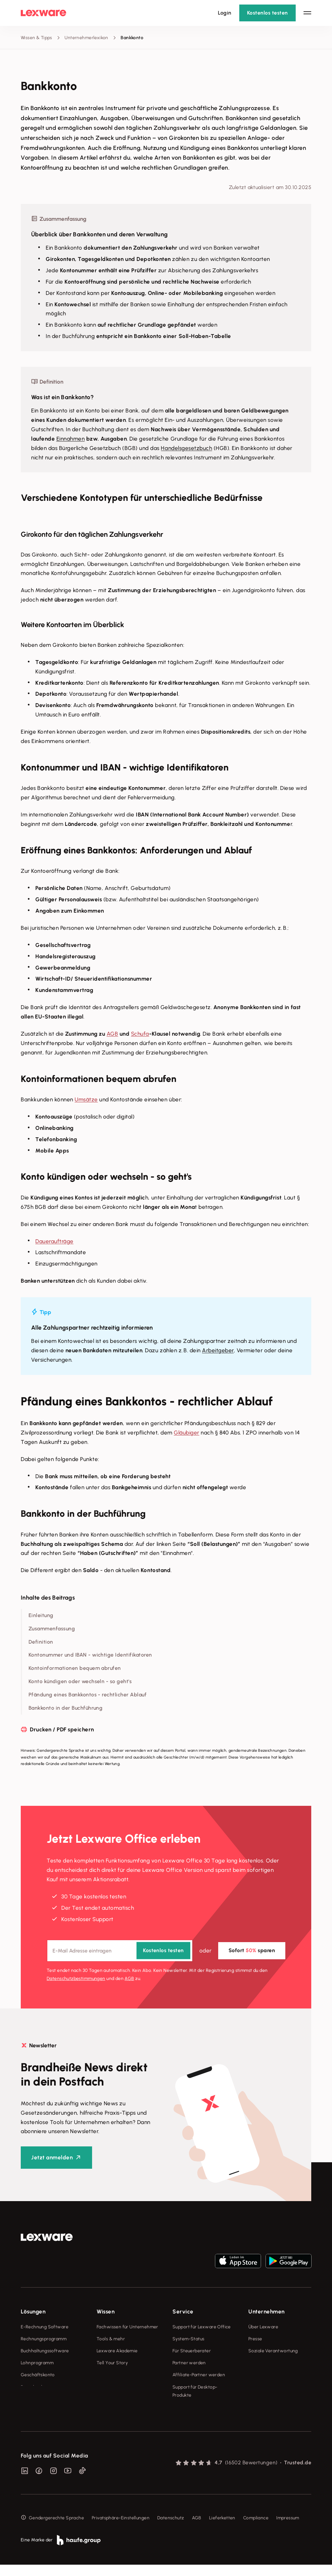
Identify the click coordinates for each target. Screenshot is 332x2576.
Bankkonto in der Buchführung (65, 1708)
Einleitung (41, 1615)
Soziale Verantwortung (273, 2351)
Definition (41, 1642)
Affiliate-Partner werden (198, 2375)
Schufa (140, 1033)
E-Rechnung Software (44, 2327)
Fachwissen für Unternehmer (127, 2327)
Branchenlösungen (41, 2387)
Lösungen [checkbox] (33, 2311)
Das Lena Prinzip (114, 2375)
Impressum (287, 2529)
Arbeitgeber (218, 1350)
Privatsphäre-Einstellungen (120, 2529)
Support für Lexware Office (201, 2327)
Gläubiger (186, 1432)
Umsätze (86, 1099)
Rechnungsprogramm (43, 2339)
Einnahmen (70, 438)
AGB (112, 1033)
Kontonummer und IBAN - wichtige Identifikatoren (90, 1655)
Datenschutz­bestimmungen (76, 1978)
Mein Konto (184, 2419)
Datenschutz (170, 2529)
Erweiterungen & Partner (47, 2399)
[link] (47, 2237)
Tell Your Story (112, 2363)
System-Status (188, 2339)
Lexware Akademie (117, 2351)
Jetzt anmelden (52, 2157)
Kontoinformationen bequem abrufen (75, 1668)
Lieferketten (222, 2529)
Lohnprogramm (37, 2363)
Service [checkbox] (183, 2311)
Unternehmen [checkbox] (266, 2311)
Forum (178, 2407)
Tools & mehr (111, 2339)
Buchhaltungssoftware (45, 2351)
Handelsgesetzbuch (186, 448)
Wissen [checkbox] (105, 2311)
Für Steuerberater (191, 2351)
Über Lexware (263, 2327)
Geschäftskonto (38, 2375)
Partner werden (189, 2363)
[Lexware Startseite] (43, 13)
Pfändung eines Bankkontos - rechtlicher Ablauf (88, 1695)
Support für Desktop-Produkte (194, 2391)
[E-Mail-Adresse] (119, 1950)
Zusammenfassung (52, 1628)
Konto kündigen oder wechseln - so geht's (80, 1681)
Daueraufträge (54, 1241)
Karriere (256, 2363)
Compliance (255, 2529)
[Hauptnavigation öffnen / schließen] (307, 13)
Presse (255, 2339)
